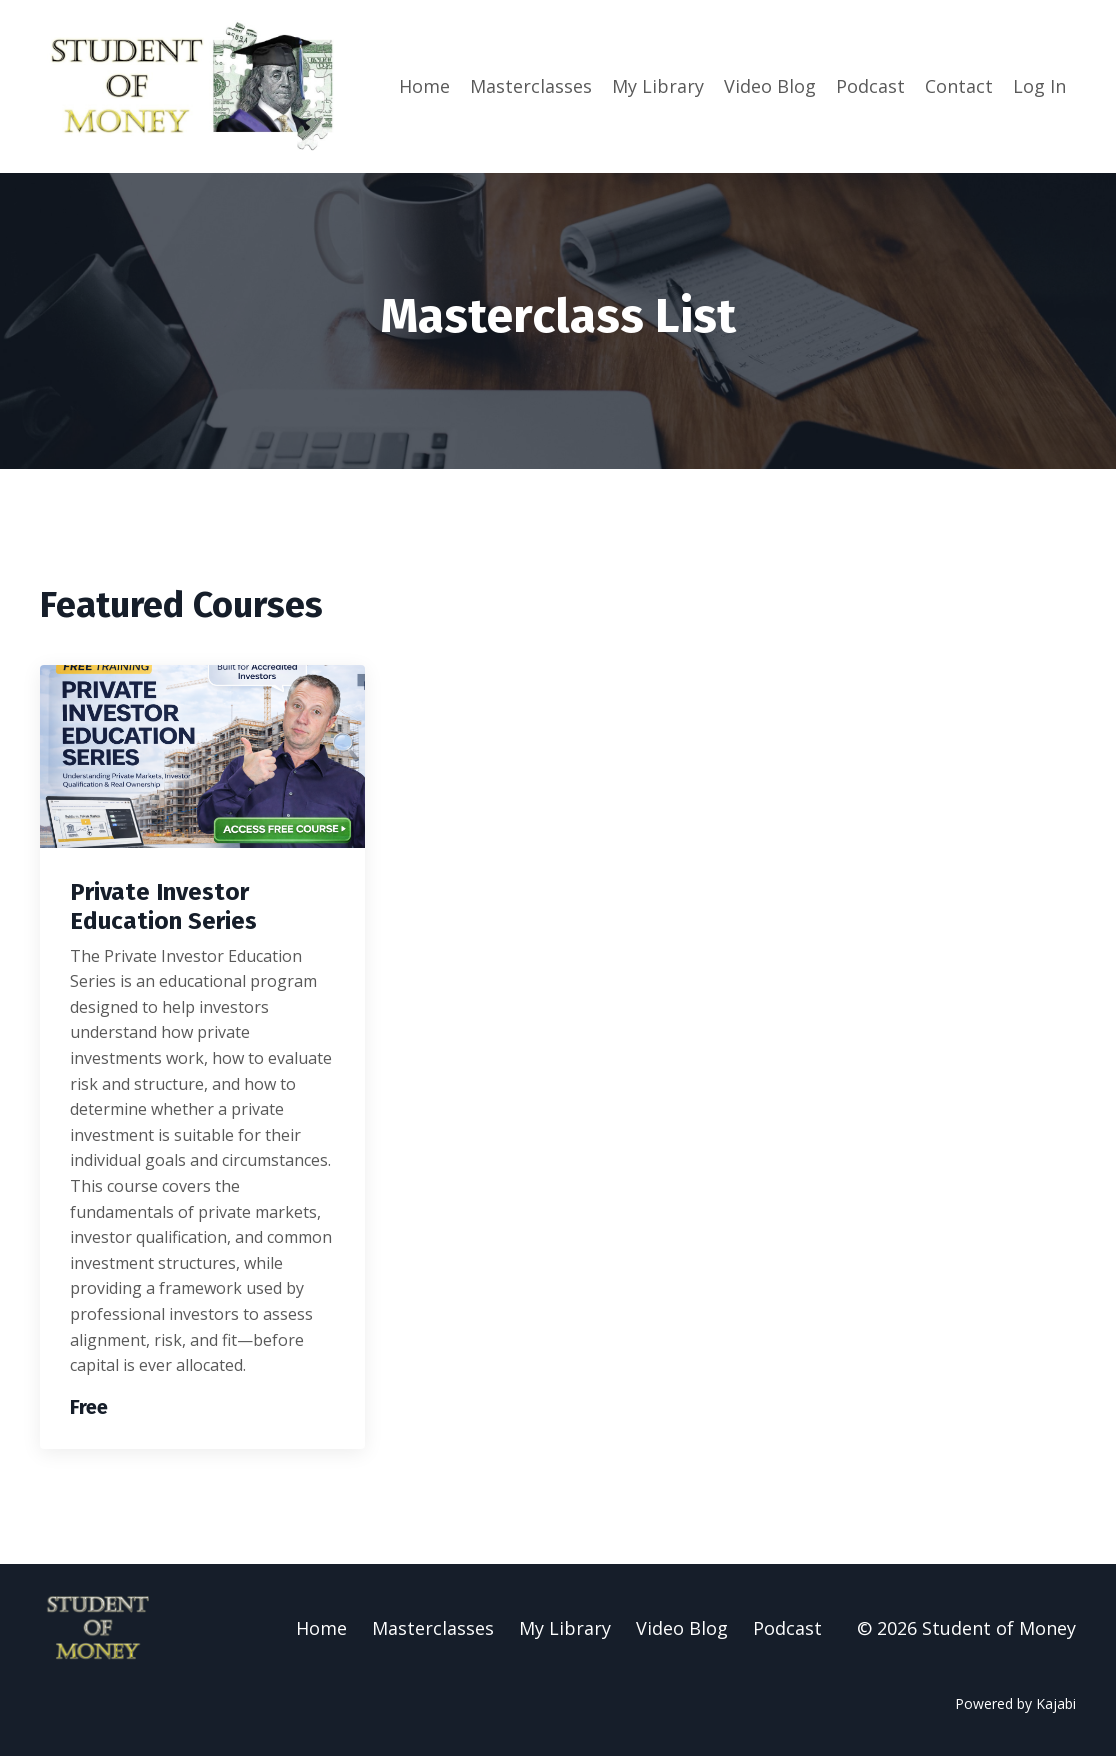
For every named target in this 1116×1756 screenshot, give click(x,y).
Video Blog (770, 86)
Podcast (870, 86)
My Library (658, 86)
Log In (1039, 86)
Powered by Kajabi (1015, 1703)
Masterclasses (531, 86)
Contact (959, 86)
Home (424, 86)
